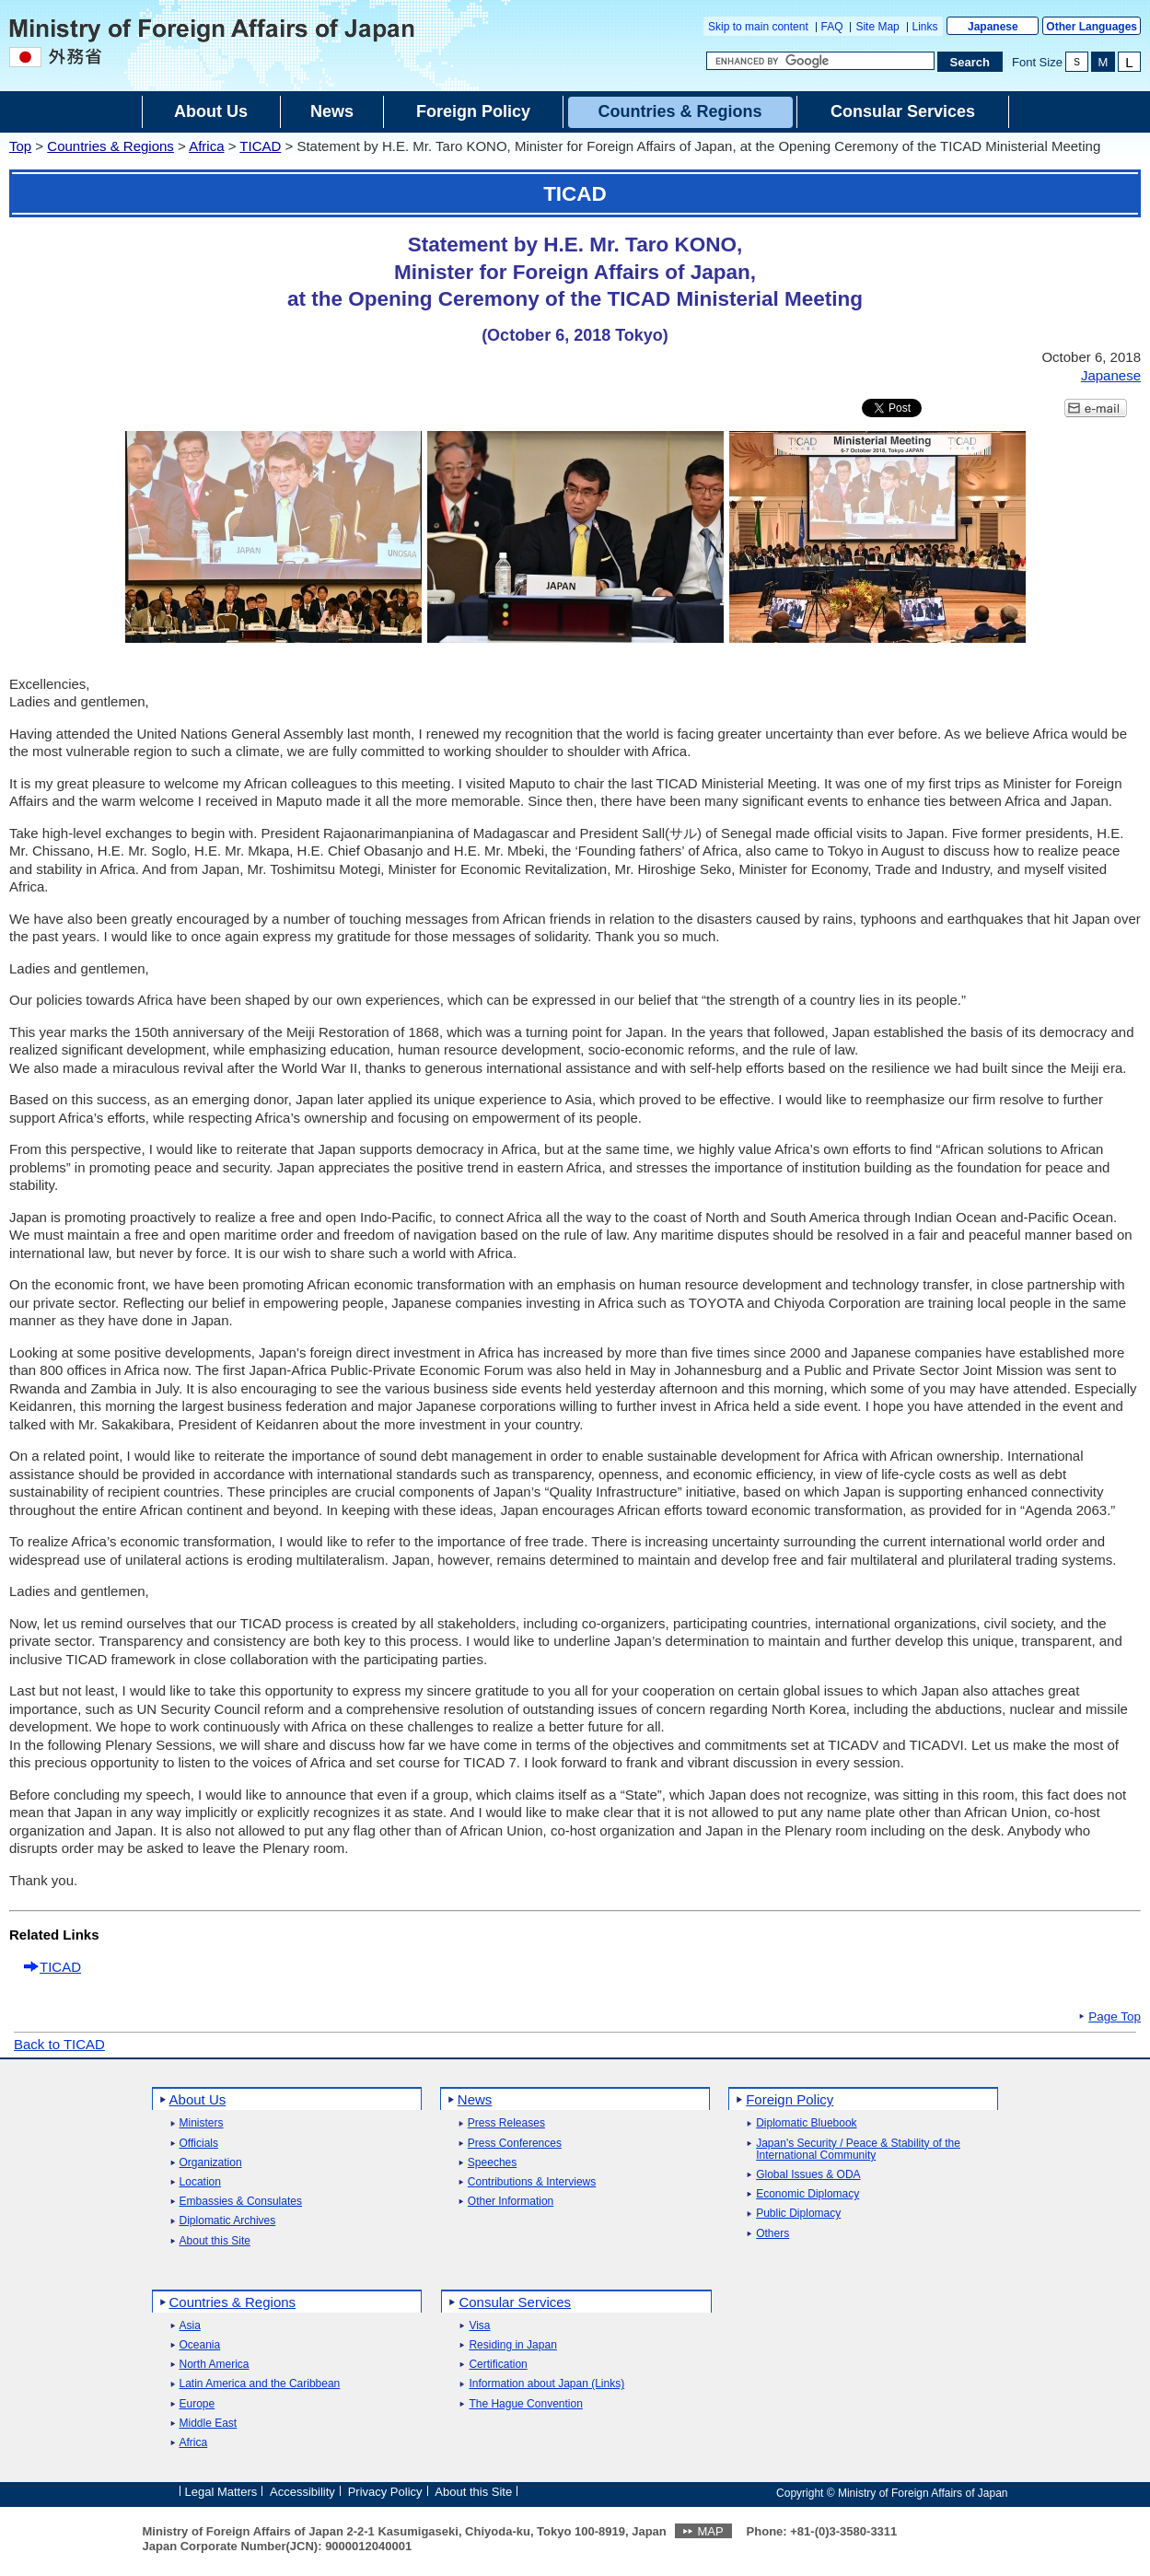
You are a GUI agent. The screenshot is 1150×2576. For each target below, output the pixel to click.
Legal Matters (221, 2492)
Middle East (209, 2424)
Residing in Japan (512, 2345)
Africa (206, 146)
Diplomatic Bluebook (806, 2123)
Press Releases (506, 2123)
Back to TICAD (59, 2044)
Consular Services (515, 2302)
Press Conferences (515, 2144)
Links (925, 26)
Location (200, 2182)
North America (215, 2365)
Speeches (492, 2163)
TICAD (260, 146)
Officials (199, 2144)
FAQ (832, 26)
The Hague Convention (525, 2404)
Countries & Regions (110, 146)
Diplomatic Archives (228, 2221)
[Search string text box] (820, 61)
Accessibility (302, 2492)
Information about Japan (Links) (546, 2384)
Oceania (200, 2345)
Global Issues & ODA (808, 2175)
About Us (198, 2099)
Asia (190, 2326)
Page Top (1114, 2017)
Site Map (877, 26)
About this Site (215, 2241)
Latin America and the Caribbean (260, 2384)
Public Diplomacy (798, 2214)
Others (772, 2234)
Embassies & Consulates (241, 2202)
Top (20, 146)
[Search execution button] (970, 62)
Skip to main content (758, 26)
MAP (710, 2531)
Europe (197, 2404)
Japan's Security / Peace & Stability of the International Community (858, 2150)
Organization (211, 2163)
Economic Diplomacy (807, 2194)
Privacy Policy (385, 2492)
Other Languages (1091, 26)
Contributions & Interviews (532, 2182)
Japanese (993, 26)
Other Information (510, 2202)
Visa (479, 2326)
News (475, 2099)
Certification (498, 2365)
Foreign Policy (789, 2099)
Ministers (202, 2123)
